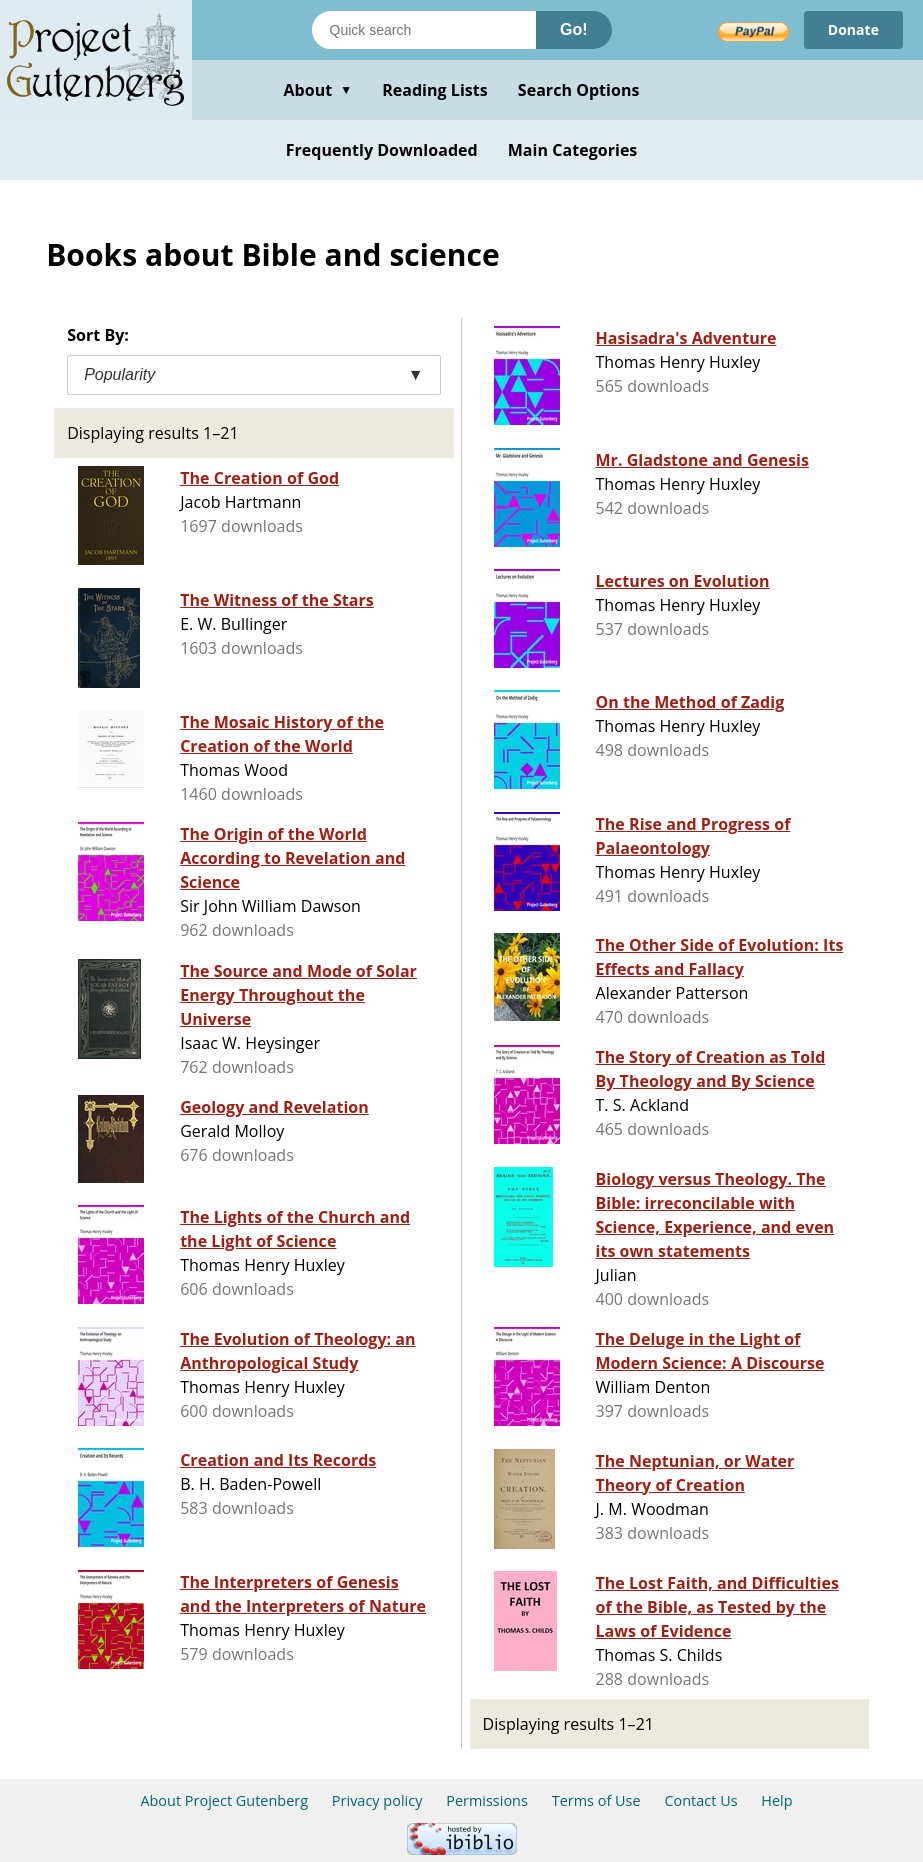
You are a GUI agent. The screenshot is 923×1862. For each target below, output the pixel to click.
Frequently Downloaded (382, 150)
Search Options (579, 90)
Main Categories (573, 150)
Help (776, 1800)
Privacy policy (377, 1800)
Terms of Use (596, 1800)
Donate (853, 29)
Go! (574, 29)
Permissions (487, 1800)
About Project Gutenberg (224, 1800)
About (317, 90)
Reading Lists (435, 90)
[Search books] (424, 30)
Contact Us (700, 1800)
